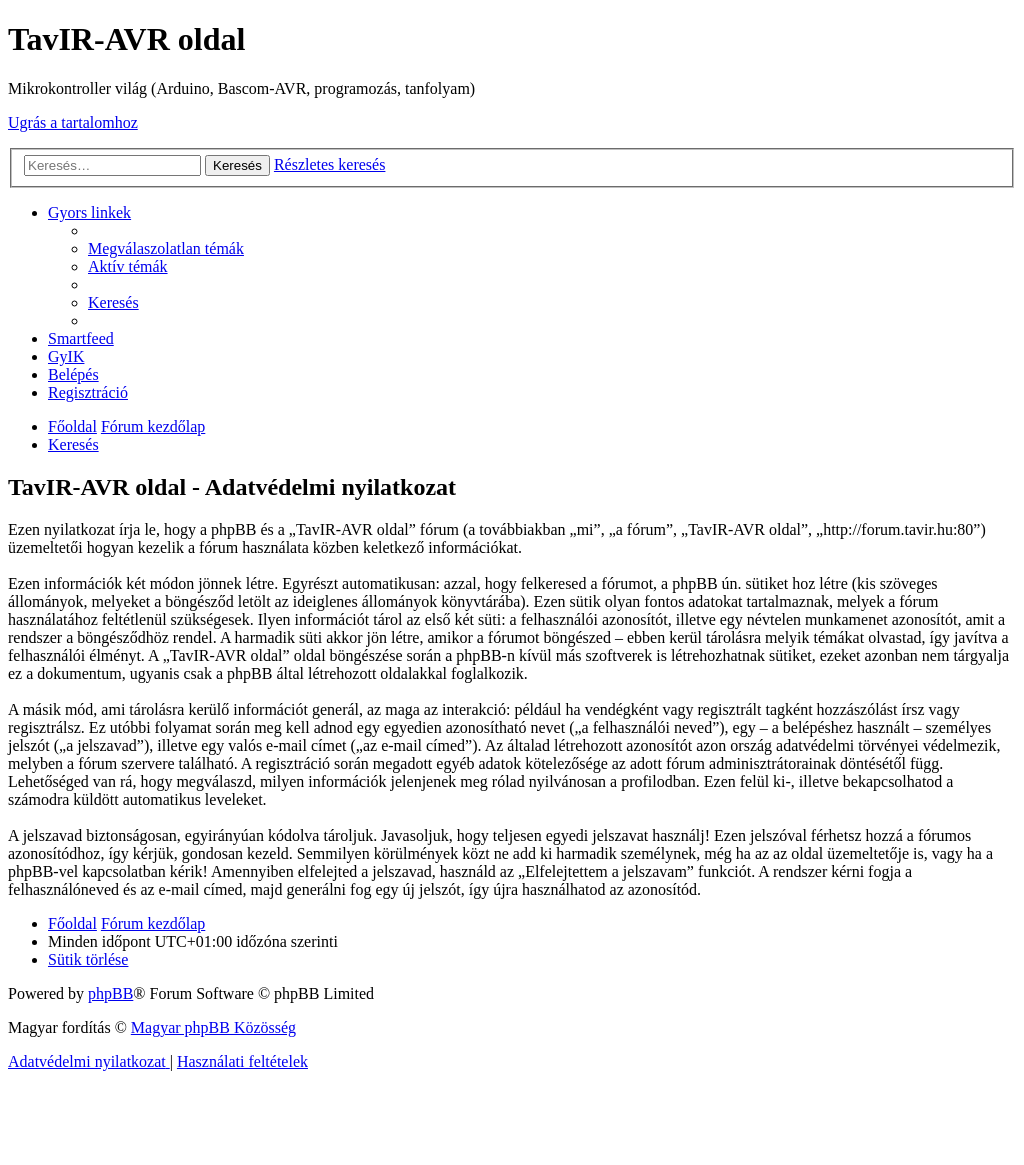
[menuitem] (166, 248)
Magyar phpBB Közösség (213, 1027)
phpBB (110, 993)
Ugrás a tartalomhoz (73, 122)
